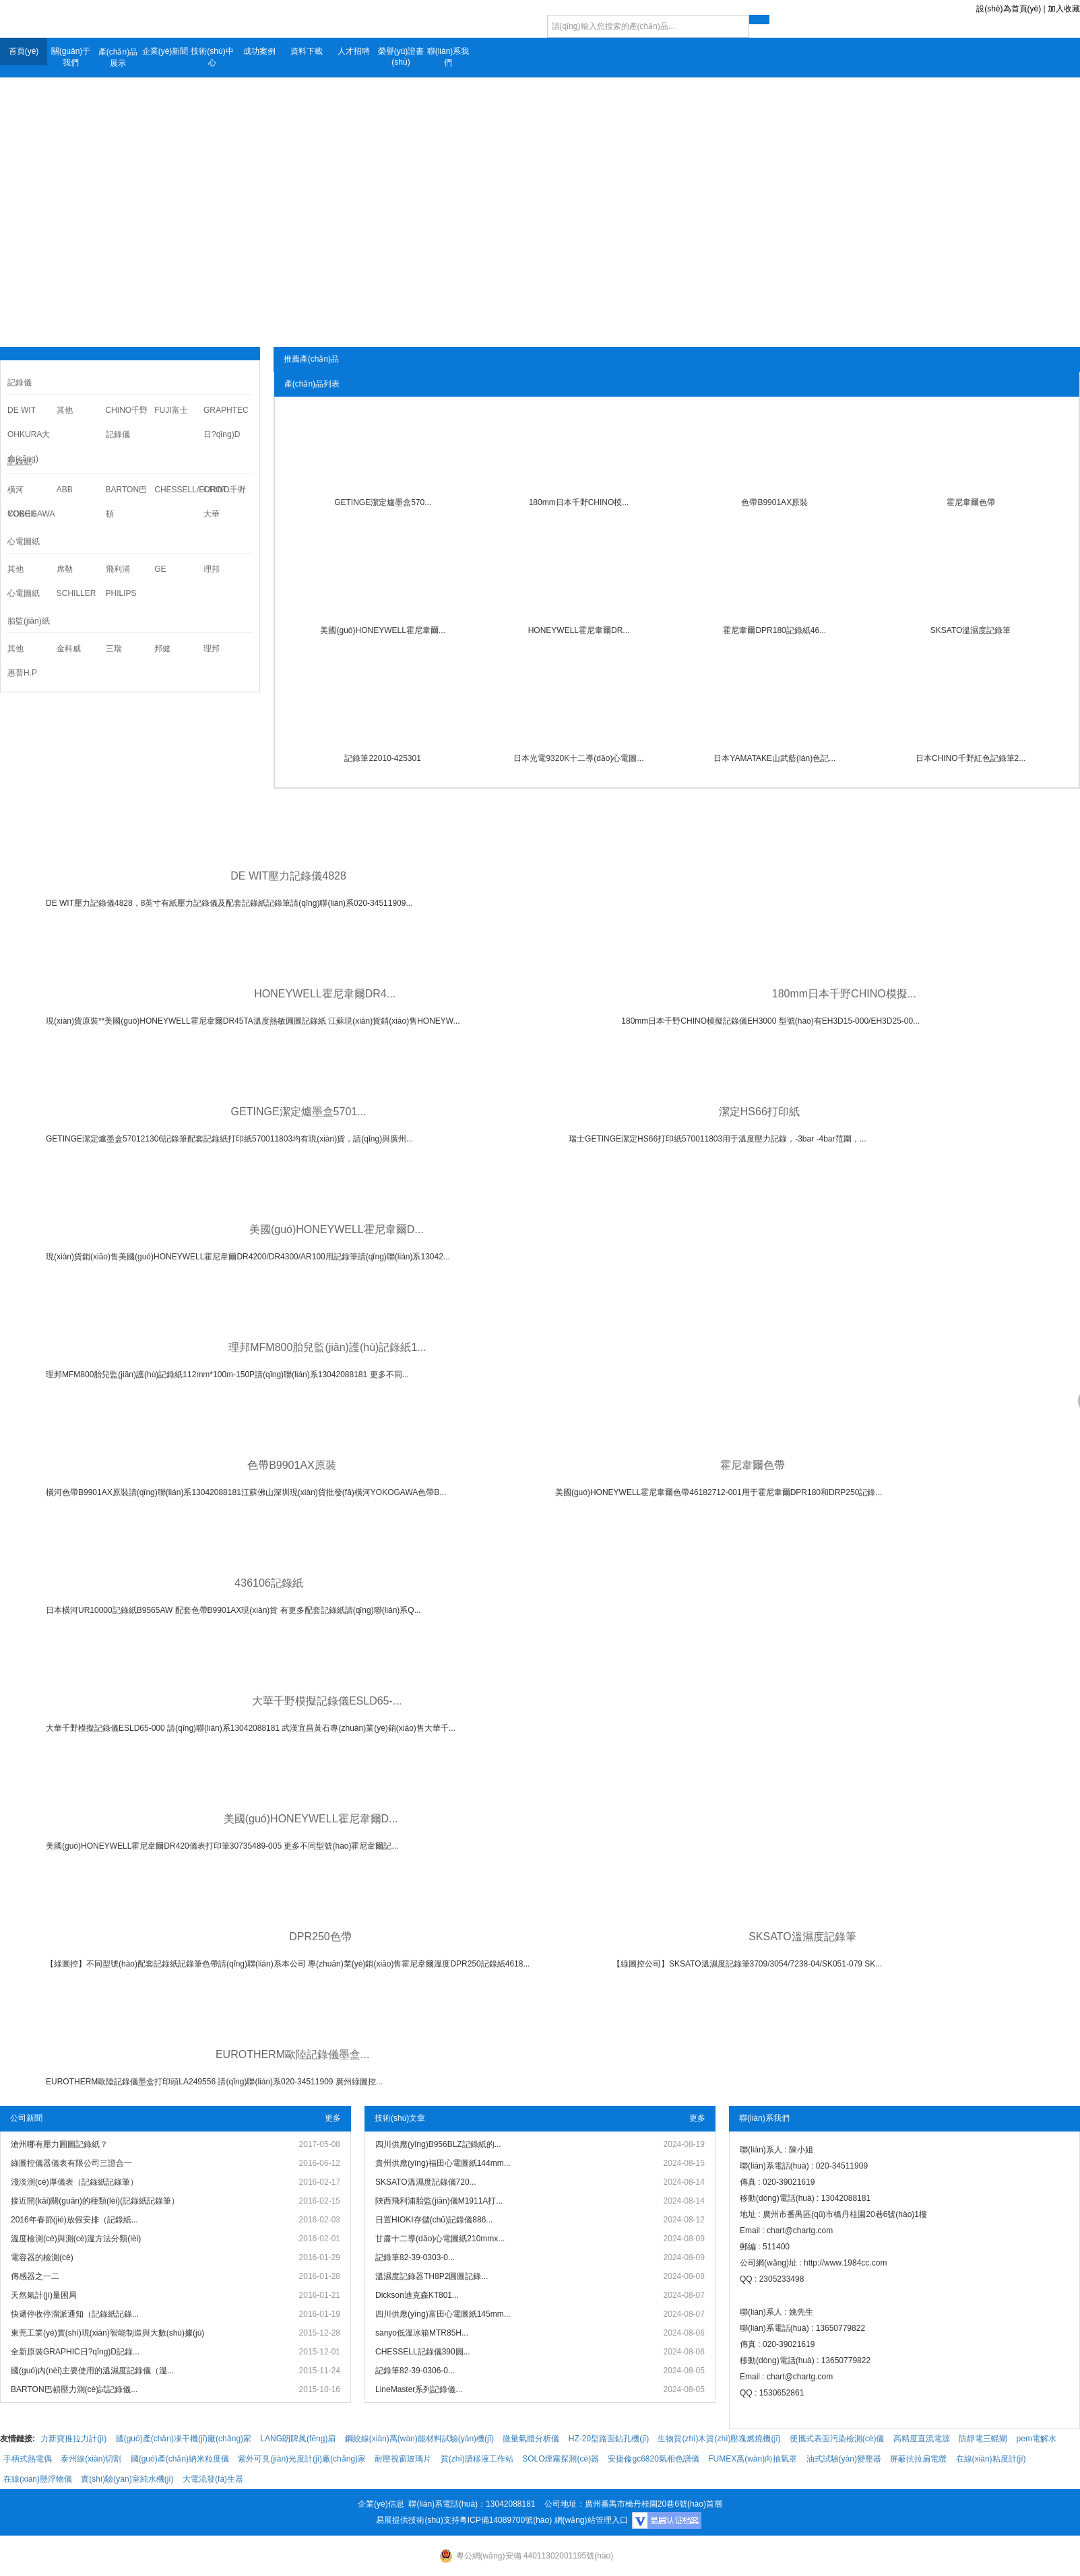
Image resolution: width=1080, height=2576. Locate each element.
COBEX (21, 514)
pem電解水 (1036, 2438)
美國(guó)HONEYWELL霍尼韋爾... (382, 630)
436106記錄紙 (268, 1583)
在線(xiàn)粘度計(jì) (991, 2459)
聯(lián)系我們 (448, 56)
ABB (65, 489)
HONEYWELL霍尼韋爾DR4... (324, 993)
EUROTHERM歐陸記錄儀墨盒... (292, 2054)
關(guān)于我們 (71, 56)
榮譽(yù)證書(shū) (401, 56)
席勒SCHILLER (76, 581)
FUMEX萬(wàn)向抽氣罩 (752, 2459)
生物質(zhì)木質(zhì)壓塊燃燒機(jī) (719, 2438)
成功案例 (259, 51)
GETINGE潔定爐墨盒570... (382, 502)
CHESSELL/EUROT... (178, 489)
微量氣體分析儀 (531, 2438)
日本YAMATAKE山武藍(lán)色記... (774, 758)
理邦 (211, 569)
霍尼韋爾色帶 (971, 502)
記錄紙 (19, 462)
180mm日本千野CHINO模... (579, 502)
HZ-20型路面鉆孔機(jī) (609, 2438)
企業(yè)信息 (381, 2504)
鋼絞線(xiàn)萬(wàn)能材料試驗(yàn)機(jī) (419, 2438)
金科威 (69, 648)
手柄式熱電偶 (27, 2459)
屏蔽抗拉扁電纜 (918, 2459)
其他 (65, 410)
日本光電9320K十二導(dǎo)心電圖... (578, 758)
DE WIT (21, 410)
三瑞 (114, 648)
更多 (333, 2118)
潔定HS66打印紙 (759, 1111)
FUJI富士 (170, 410)
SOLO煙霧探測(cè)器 (560, 2459)
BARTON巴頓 (127, 502)
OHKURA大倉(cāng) (28, 446)
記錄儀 (19, 382)
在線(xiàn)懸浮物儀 (37, 2479)
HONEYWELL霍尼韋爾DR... (579, 630)
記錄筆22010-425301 (382, 758)
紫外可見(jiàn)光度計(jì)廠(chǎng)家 (302, 2459)
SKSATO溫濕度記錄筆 (970, 630)
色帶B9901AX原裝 (774, 502)
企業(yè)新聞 (165, 51)
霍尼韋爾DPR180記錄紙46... (774, 630)
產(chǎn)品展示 (117, 57)
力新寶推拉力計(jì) (73, 2438)
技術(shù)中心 (212, 56)
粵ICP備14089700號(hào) (505, 2520)
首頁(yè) (24, 51)
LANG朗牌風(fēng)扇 (298, 2438)
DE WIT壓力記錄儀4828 (288, 876)
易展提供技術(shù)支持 (417, 2520)
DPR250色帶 (320, 1936)
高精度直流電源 (921, 2438)
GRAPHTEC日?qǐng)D (226, 422)
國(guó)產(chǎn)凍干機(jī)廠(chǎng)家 (183, 2438)
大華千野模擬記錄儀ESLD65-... (327, 1701)
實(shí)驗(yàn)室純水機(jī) (127, 2479)
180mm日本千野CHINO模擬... (844, 993)
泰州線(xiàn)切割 (91, 2459)
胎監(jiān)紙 (28, 621)
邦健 (162, 648)
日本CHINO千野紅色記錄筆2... (970, 758)
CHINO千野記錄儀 (127, 422)
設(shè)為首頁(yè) (1008, 8)
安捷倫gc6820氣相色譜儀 (653, 2459)
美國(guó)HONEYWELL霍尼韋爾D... (336, 1229)
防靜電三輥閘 (983, 2438)
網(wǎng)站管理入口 (591, 2520)
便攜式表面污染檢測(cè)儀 (837, 2438)
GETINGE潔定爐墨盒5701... (299, 1111)
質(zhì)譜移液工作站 (477, 2459)
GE (160, 569)
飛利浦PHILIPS (121, 581)
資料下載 (306, 51)
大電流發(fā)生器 (213, 2479)
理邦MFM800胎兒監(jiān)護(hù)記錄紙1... (327, 1347)
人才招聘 (354, 51)
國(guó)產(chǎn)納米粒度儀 (180, 2459)
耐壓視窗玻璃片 (403, 2459)
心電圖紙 (23, 541)
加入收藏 (1064, 8)
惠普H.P (22, 673)
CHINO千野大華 (224, 502)
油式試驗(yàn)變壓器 (843, 2459)
